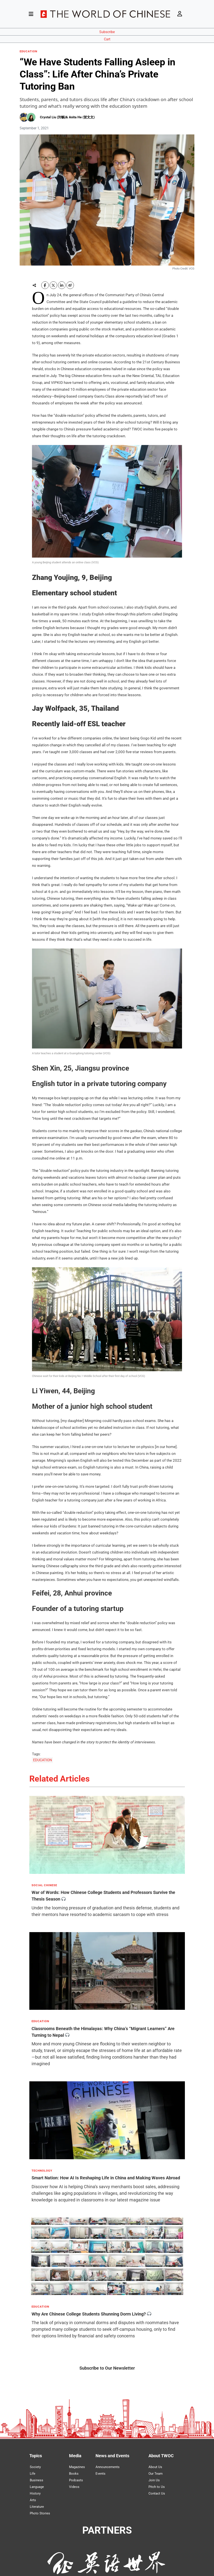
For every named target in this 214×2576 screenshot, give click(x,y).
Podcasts (76, 2480)
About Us (155, 2467)
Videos (74, 2487)
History (35, 2493)
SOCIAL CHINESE (44, 1885)
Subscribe (107, 32)
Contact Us (156, 2493)
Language (37, 2487)
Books (74, 2474)
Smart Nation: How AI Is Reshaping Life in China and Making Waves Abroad (106, 2177)
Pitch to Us (156, 2487)
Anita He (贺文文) (82, 117)
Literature (37, 2507)
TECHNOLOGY (42, 2170)
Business (36, 2480)
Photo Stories (40, 2513)
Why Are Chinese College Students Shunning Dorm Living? (89, 2313)
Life (32, 2474)
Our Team (155, 2474)
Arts (33, 2500)
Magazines (77, 2467)
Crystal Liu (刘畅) (53, 117)
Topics (35, 2455)
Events (100, 2474)
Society (35, 2467)
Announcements (108, 2467)
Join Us (154, 2480)
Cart (107, 39)
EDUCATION (28, 51)
